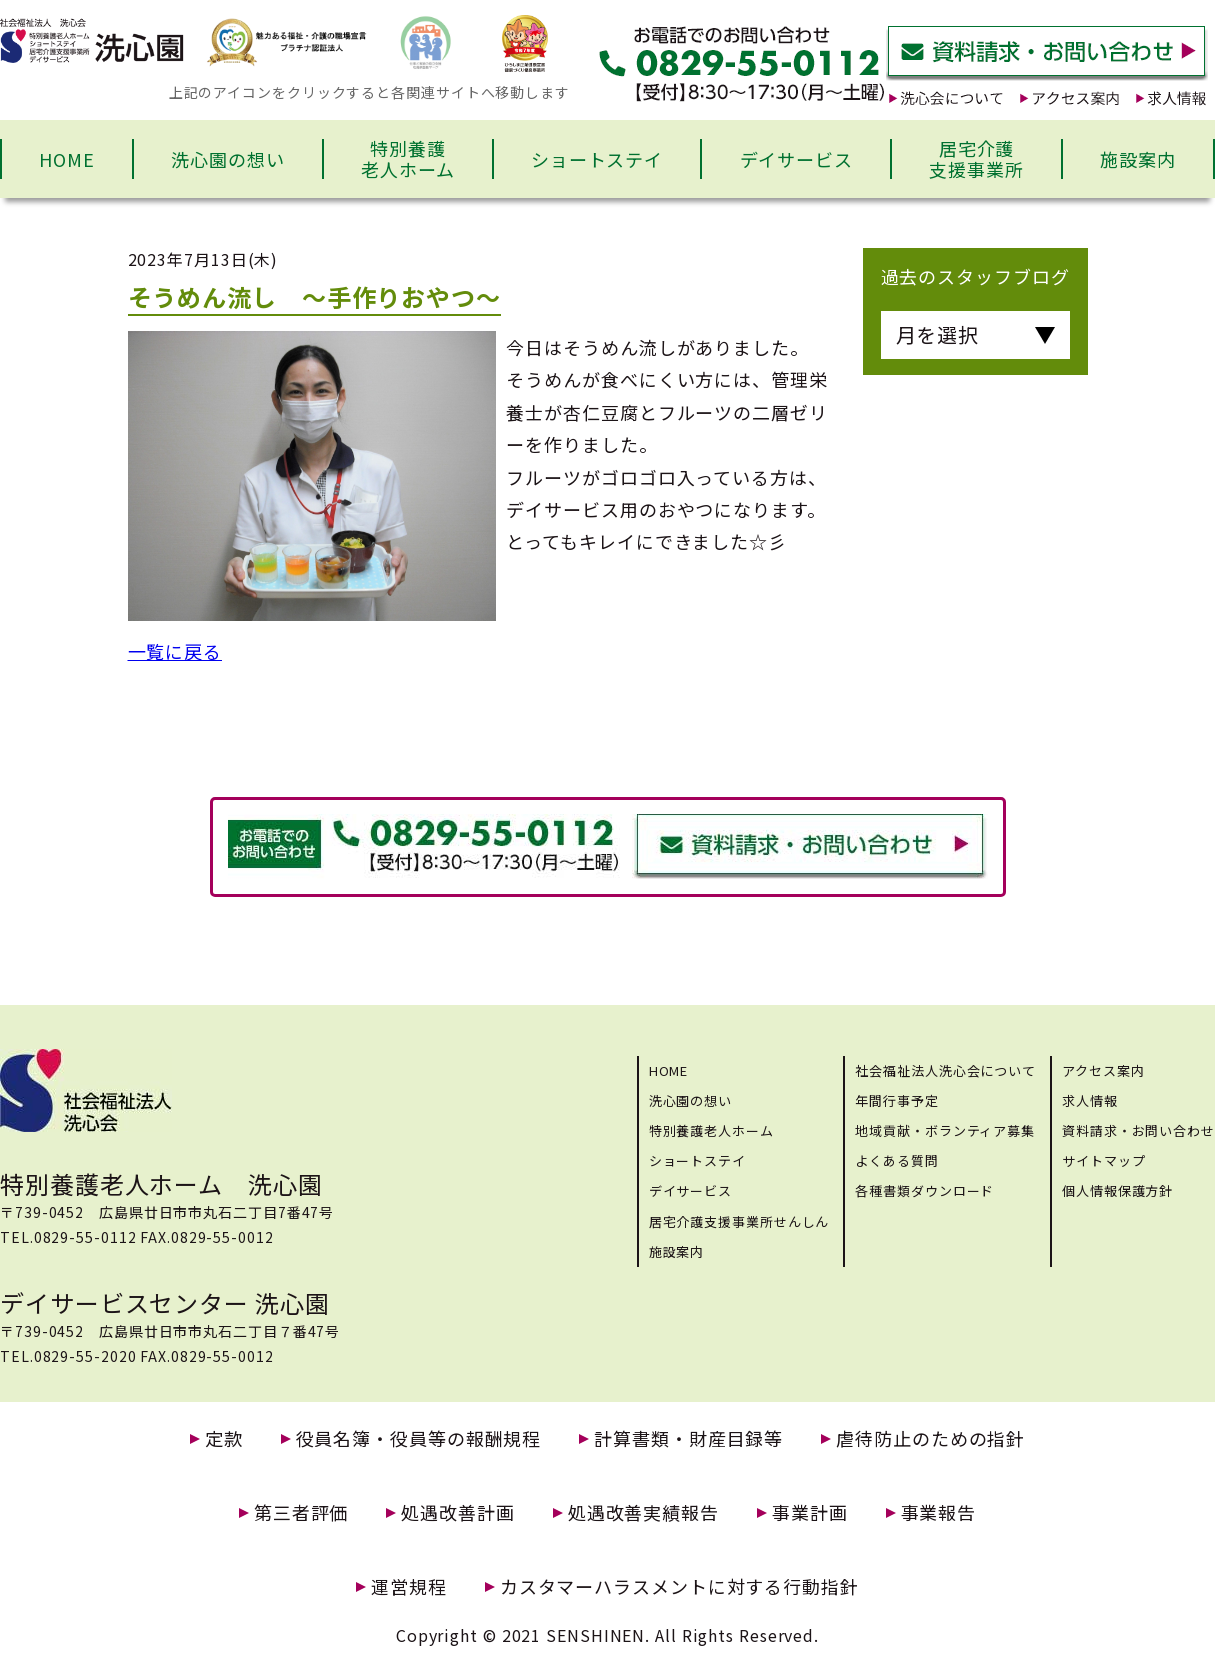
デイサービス (796, 159)
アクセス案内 (1103, 1070)
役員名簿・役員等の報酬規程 (419, 1438)
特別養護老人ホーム (408, 159)
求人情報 (1090, 1100)
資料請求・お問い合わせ (1138, 1130)
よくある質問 (896, 1160)
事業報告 (939, 1512)
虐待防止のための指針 (930, 1438)
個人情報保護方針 (1117, 1190)
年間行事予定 (896, 1100)
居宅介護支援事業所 (976, 159)
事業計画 (810, 1512)
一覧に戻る (175, 651)
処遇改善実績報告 (643, 1512)
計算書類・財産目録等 (688, 1438)
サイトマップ (1103, 1160)
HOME (67, 159)
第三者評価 (301, 1512)
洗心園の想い (227, 159)
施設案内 (1138, 159)
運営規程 (409, 1586)
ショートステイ (597, 159)
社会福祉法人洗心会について (945, 1070)
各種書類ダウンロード (924, 1190)
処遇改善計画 (457, 1512)
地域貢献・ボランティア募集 (945, 1130)
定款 (224, 1438)
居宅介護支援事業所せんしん (739, 1221)
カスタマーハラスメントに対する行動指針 (679, 1586)
